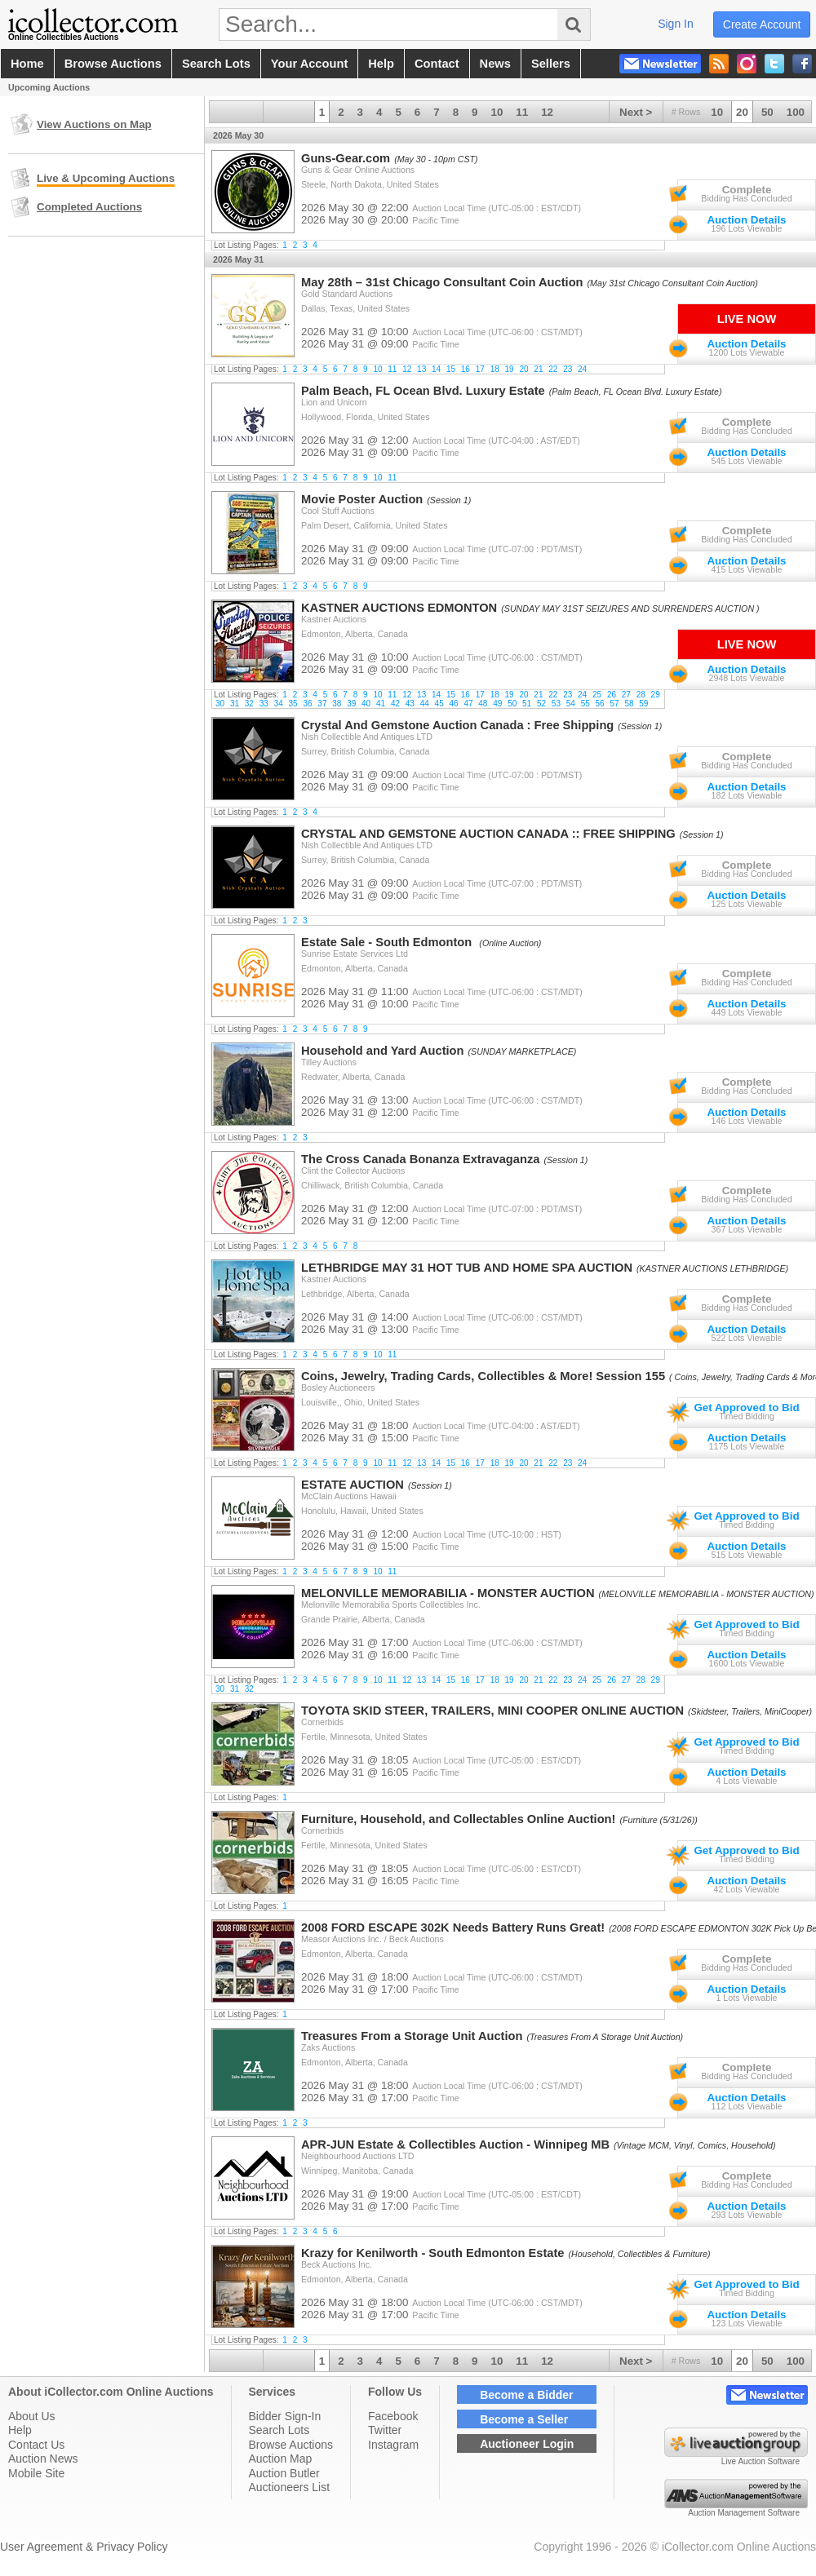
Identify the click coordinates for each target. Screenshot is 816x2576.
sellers (550, 63)
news (495, 63)
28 (640, 694)
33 (263, 703)
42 (395, 703)
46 (454, 703)
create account (762, 24)
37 (321, 703)
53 (556, 703)
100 (796, 112)
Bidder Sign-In (285, 2416)
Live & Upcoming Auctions (106, 178)
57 (614, 703)
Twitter (384, 2430)
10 (717, 112)
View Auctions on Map (94, 124)
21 (538, 369)
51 (526, 703)
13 (421, 369)
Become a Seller (524, 2419)
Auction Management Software (744, 2512)
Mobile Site (36, 2473)
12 (547, 112)
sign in (676, 23)
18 (494, 369)
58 (628, 703)
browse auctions (113, 63)
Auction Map (281, 2458)
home (27, 63)
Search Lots (279, 2430)
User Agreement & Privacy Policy (83, 2546)
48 (482, 703)
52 (541, 703)
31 (234, 703)
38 (336, 703)
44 (424, 703)
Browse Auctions (291, 2444)
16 (465, 369)
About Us (31, 2416)
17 (480, 369)
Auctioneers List (289, 2487)
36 (307, 703)
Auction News (43, 2458)
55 (585, 703)
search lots (216, 63)
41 (380, 703)
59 (643, 703)
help (381, 63)
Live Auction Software (760, 2461)
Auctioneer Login (527, 2443)
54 (570, 703)
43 (410, 703)
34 (278, 703)
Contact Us (36, 2444)
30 (219, 703)
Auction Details (746, 220)
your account (309, 63)
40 (365, 703)
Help (20, 2430)
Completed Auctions (89, 207)
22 (552, 369)
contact (437, 63)
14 (436, 369)
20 (742, 112)
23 (567, 369)
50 (767, 112)
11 (522, 112)
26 (611, 694)
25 (596, 694)
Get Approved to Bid (746, 1407)
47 (467, 703)
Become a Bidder (526, 2394)
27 (626, 694)
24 (582, 369)
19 (509, 369)
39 (351, 703)
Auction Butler (284, 2473)
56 (600, 703)
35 (293, 703)
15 (450, 369)
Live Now (746, 318)
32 (249, 703)
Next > (635, 112)
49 (497, 703)
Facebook (393, 2416)
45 (439, 703)
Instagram (393, 2444)
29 (655, 694)
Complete (747, 190)
